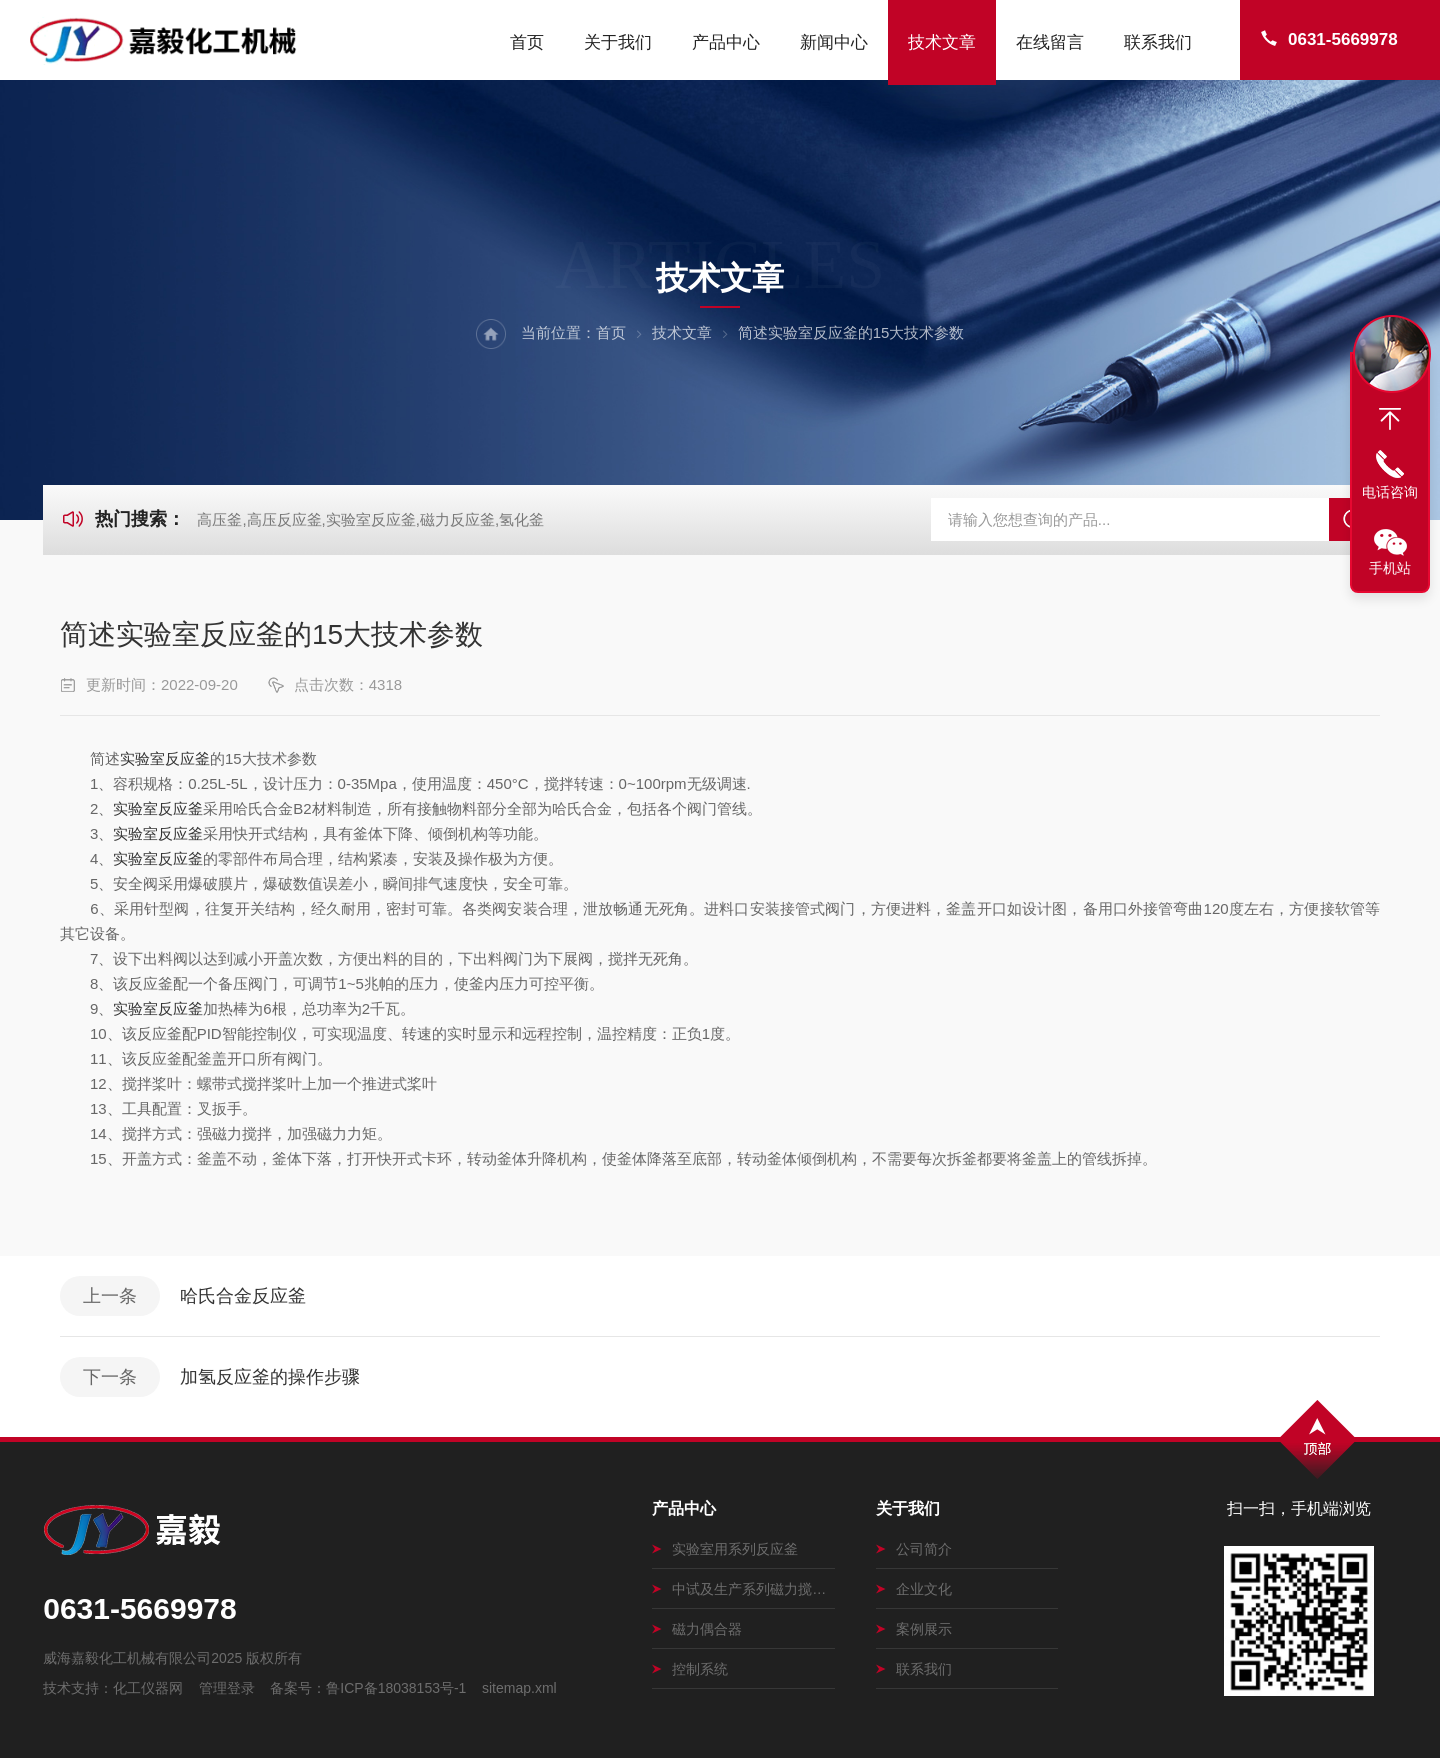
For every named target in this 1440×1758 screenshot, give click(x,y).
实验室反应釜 (165, 758)
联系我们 (1158, 42)
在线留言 (1050, 42)
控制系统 (690, 1669)
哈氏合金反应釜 (243, 1296)
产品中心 (726, 42)
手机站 (1390, 568)
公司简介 (914, 1549)
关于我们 (618, 42)
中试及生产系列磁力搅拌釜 (743, 1589)
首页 (527, 42)
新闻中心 (834, 42)
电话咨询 (1390, 492)
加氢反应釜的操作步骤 (270, 1377)
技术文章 (942, 42)
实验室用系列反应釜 (725, 1549)
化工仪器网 (148, 1688)
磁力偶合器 (697, 1629)
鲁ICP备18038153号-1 (396, 1688)
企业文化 (914, 1589)
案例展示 (914, 1629)
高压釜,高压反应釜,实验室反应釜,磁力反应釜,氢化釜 (370, 519)
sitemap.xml (519, 1688)
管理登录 (227, 1688)
